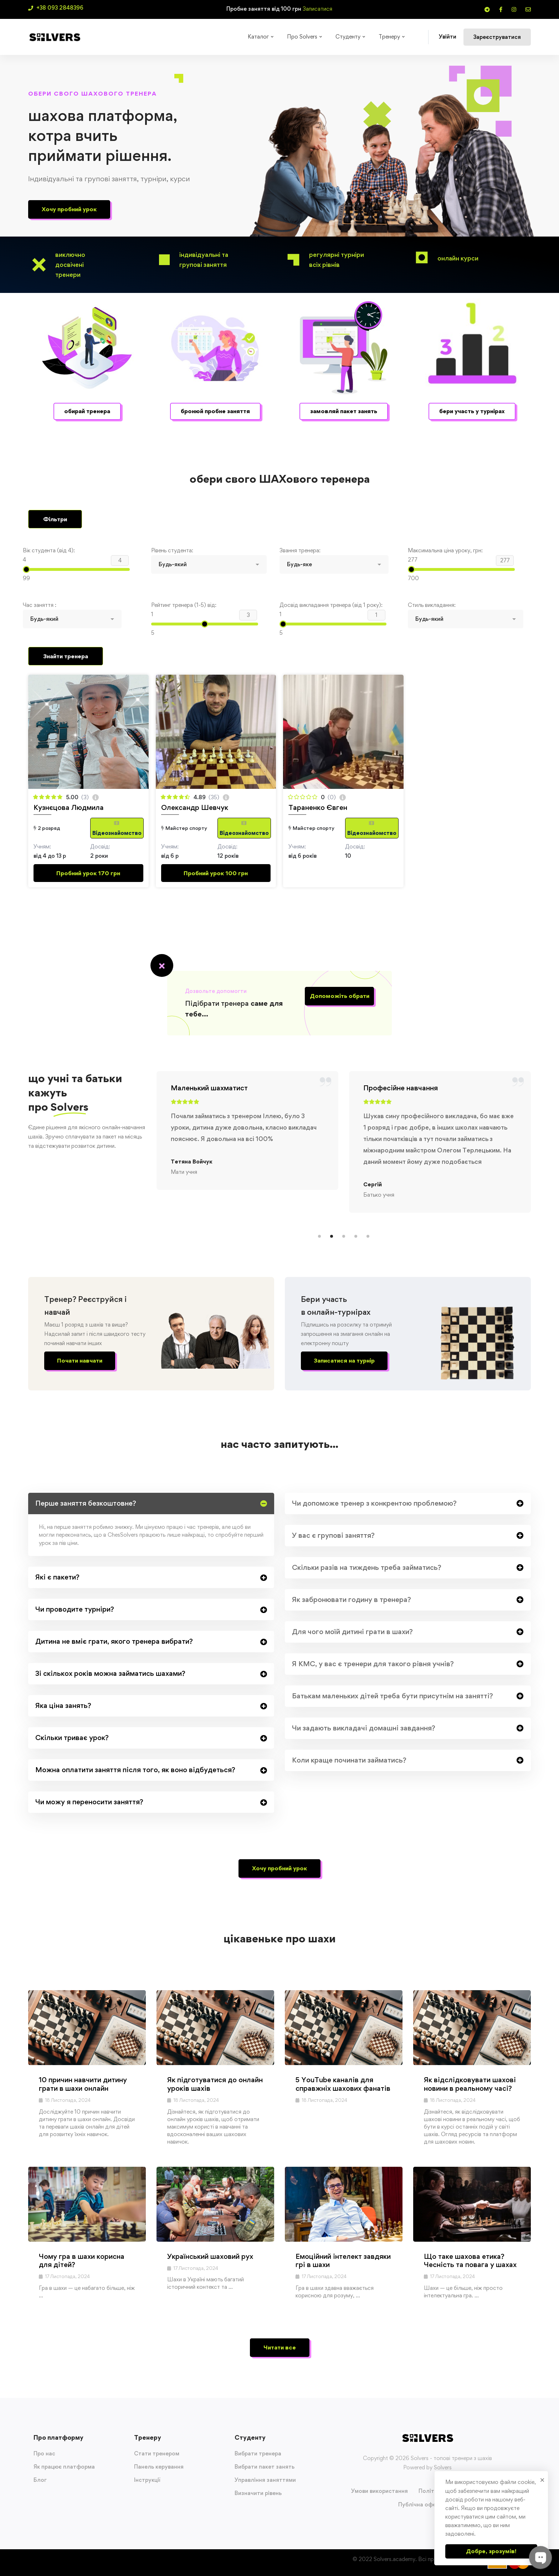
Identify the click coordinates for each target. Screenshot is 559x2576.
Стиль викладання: (432, 605)
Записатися (317, 8)
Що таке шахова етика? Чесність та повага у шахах (470, 2260)
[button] (69, 209)
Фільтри (55, 519)
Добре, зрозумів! (491, 2551)
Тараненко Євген (317, 807)
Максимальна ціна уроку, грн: (445, 550)
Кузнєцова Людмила (69, 807)
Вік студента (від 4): (49, 550)
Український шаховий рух (210, 2256)
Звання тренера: (300, 550)
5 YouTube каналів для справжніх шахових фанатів (343, 2083)
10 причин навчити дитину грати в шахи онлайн (83, 2083)
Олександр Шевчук (194, 807)
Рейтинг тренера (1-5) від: (183, 605)
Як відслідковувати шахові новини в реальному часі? (470, 2083)
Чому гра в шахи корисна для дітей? (81, 2260)
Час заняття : (39, 605)
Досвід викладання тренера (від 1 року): (331, 605)
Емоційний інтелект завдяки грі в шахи (343, 2260)
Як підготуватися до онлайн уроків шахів (215, 2083)
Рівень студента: (172, 550)
